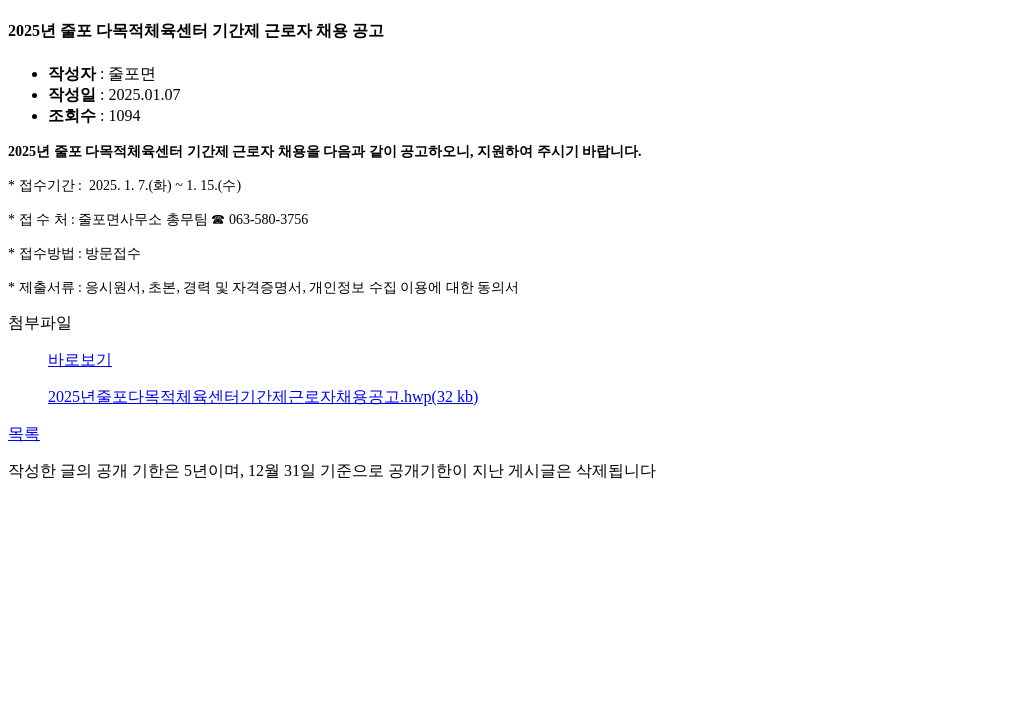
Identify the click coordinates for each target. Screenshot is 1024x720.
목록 (24, 433)
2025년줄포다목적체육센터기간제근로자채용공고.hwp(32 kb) (263, 396)
